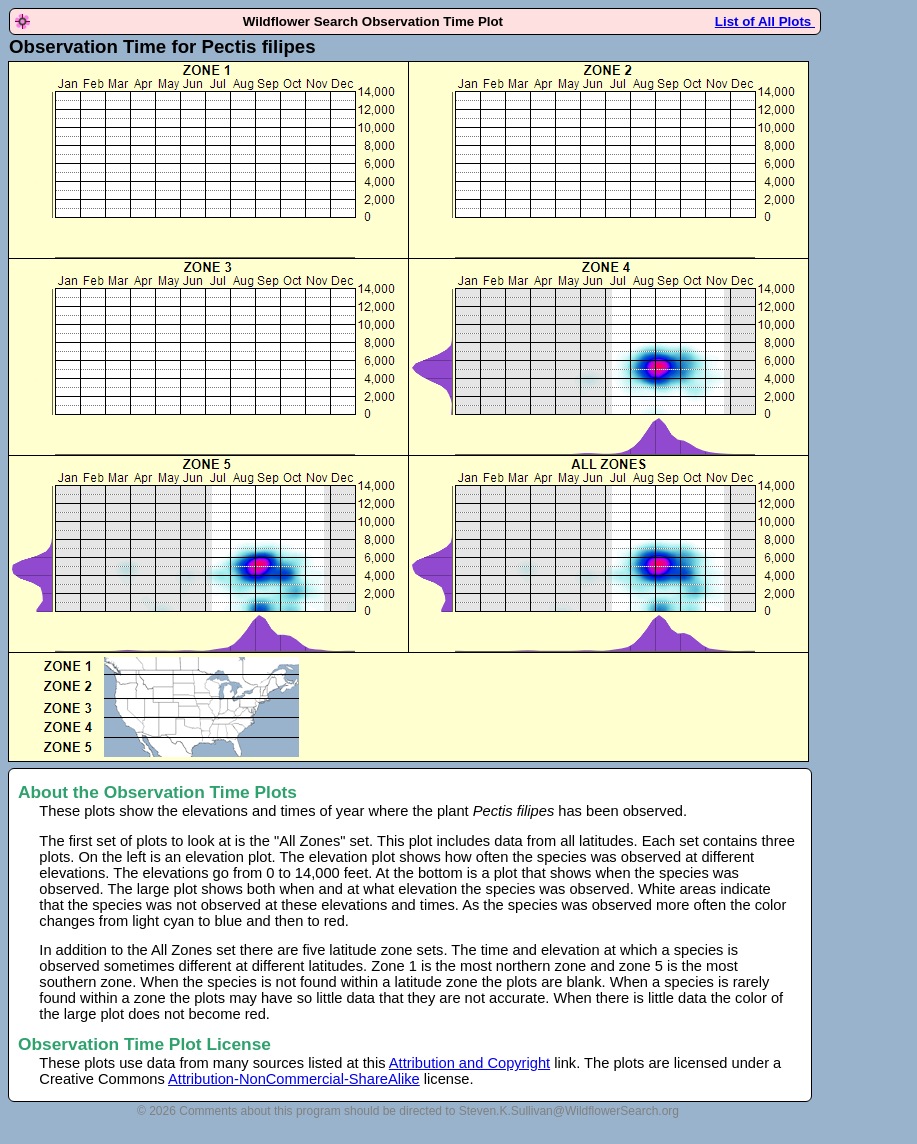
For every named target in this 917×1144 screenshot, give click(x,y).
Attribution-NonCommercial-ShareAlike (294, 1079)
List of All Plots (765, 21)
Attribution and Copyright (469, 1063)
